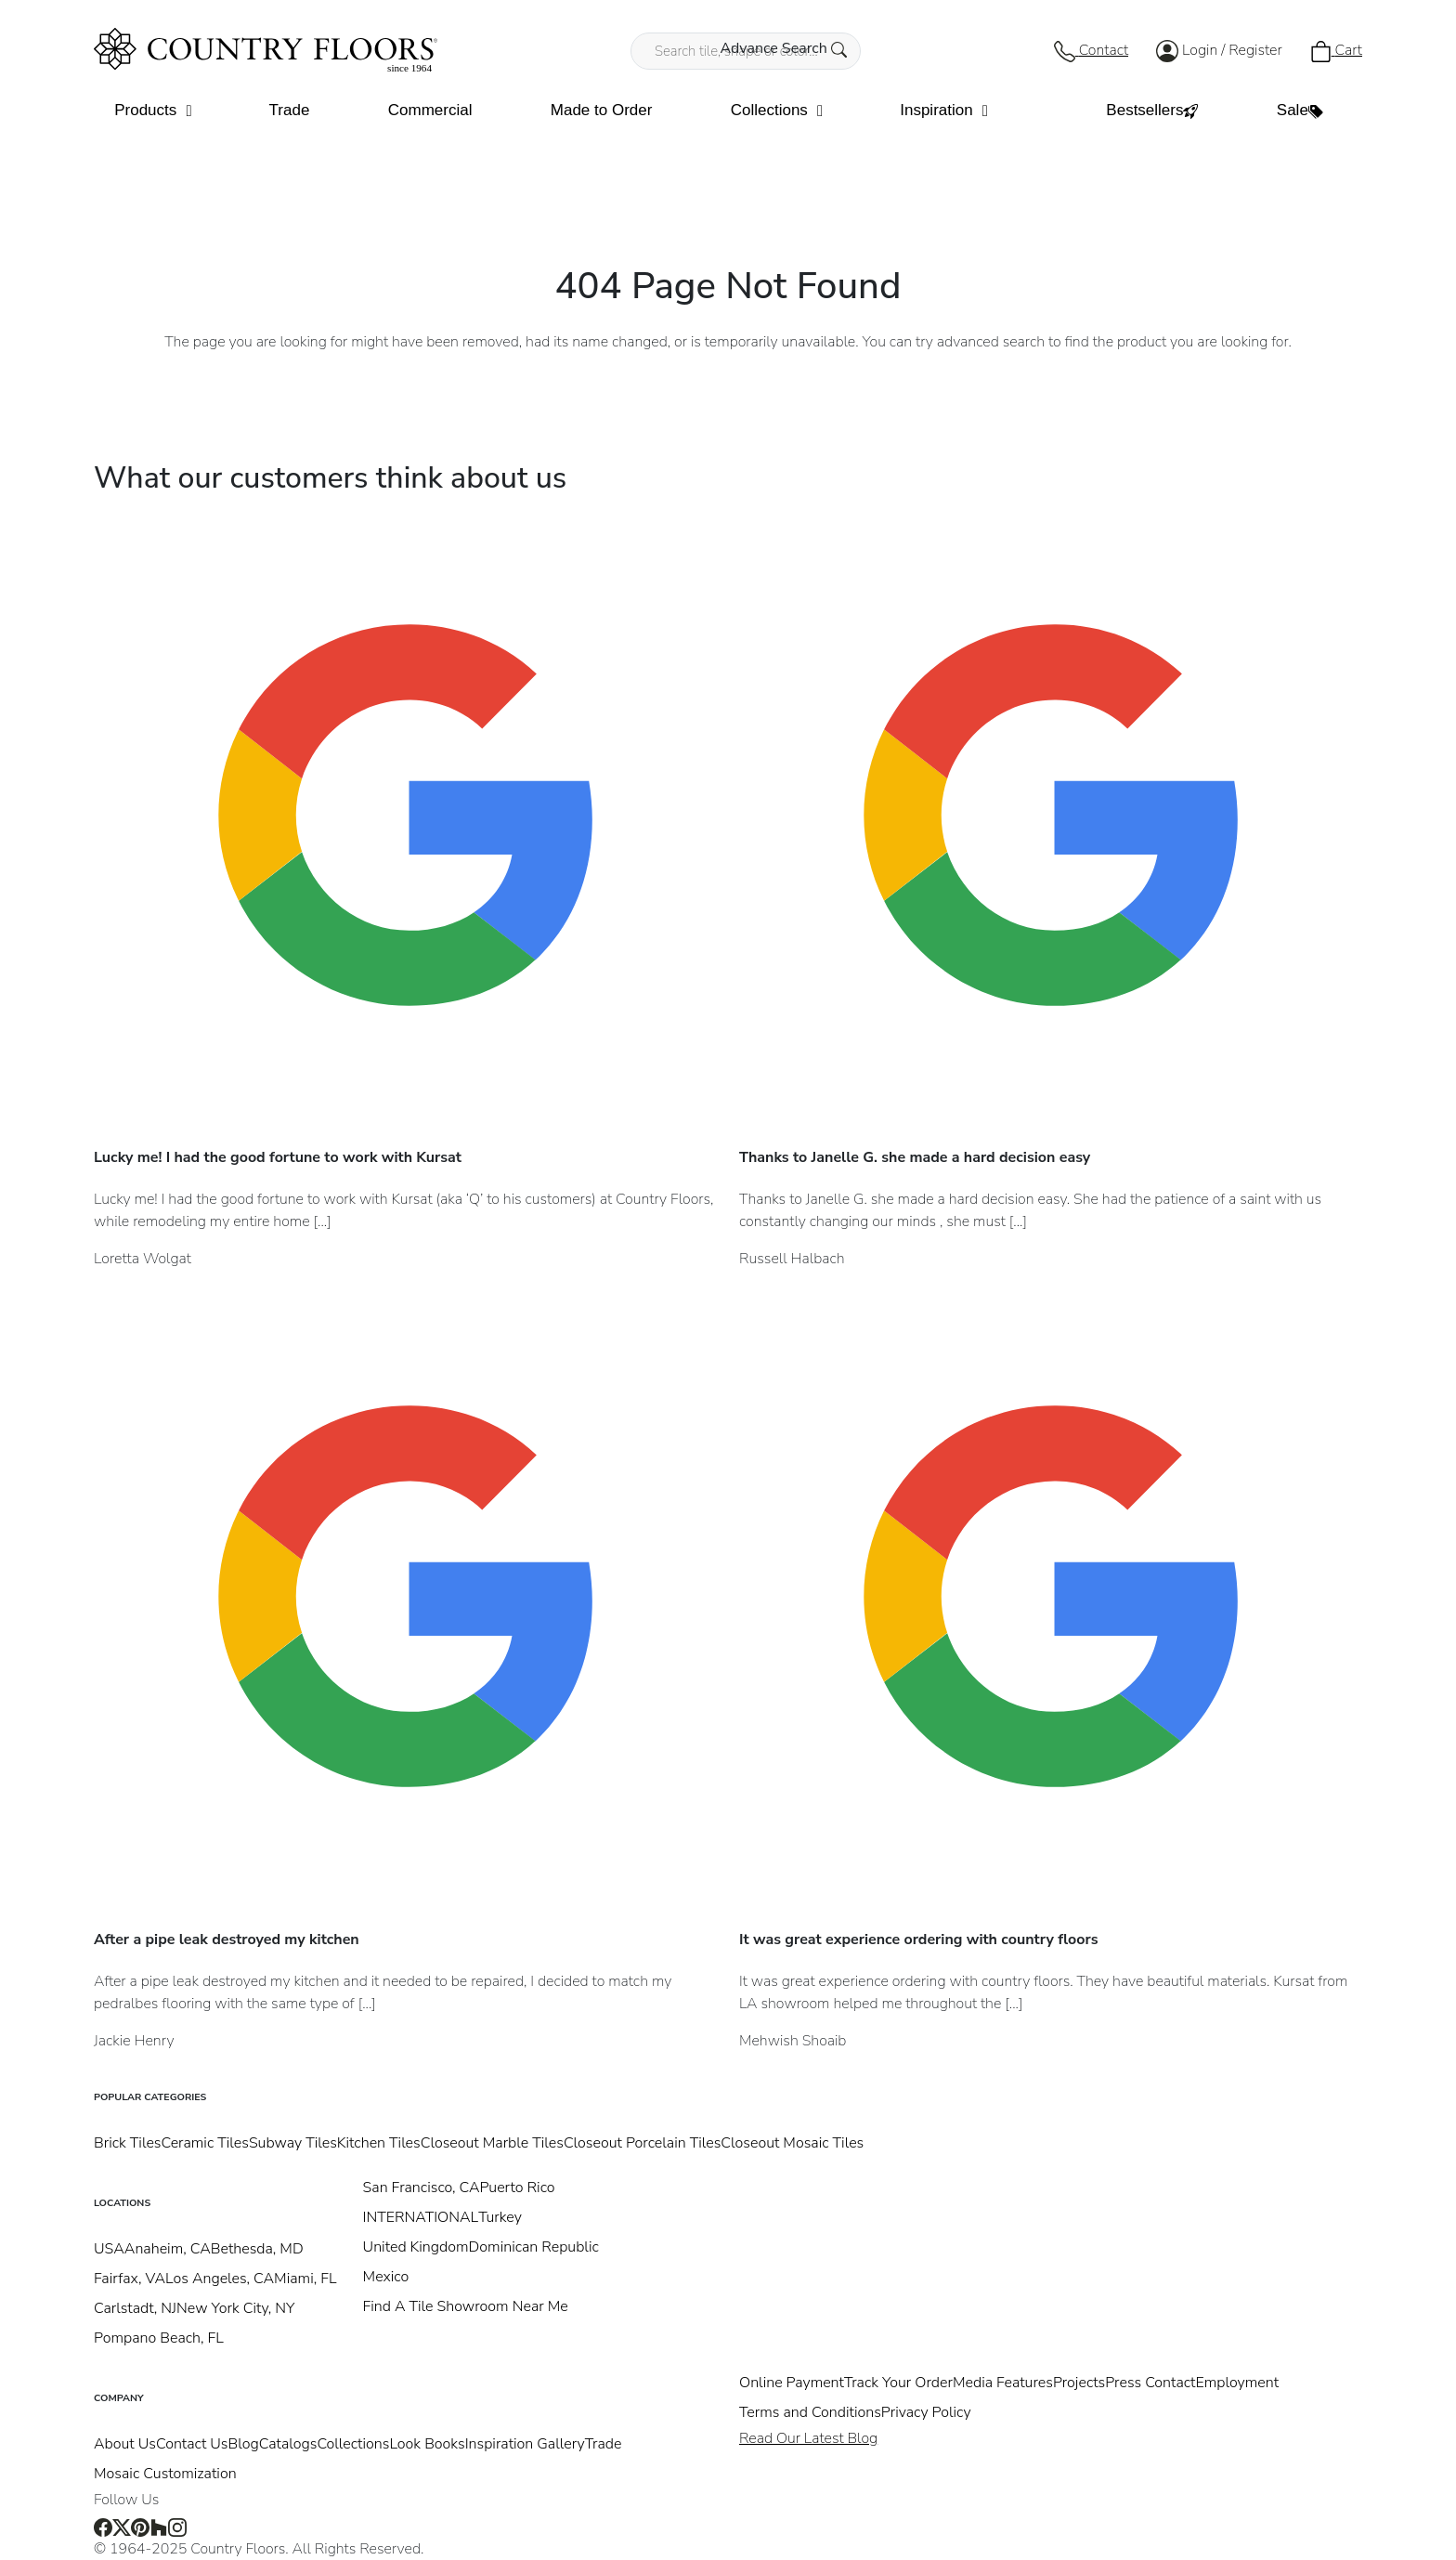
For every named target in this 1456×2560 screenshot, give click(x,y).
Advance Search (783, 48)
